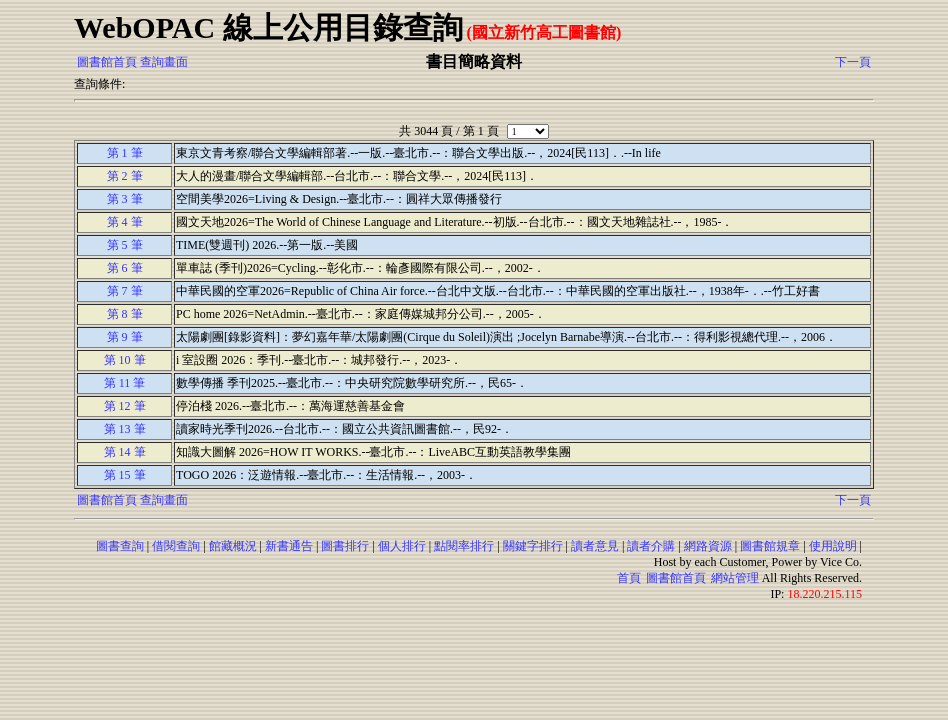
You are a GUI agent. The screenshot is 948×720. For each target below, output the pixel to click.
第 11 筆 (125, 383)
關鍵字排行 (533, 546)
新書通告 (289, 546)
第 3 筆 (125, 199)
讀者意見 (595, 546)
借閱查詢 (176, 546)
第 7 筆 (125, 291)
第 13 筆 (125, 429)
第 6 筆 (125, 268)
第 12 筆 (125, 406)
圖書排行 (345, 546)
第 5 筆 (125, 245)
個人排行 (402, 546)
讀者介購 (651, 546)
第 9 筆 (125, 337)
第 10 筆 (125, 360)
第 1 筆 (125, 153)
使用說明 (833, 546)
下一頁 (853, 62)
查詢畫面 (164, 62)
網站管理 (735, 578)
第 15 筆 (125, 475)
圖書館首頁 (107, 62)
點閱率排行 (464, 546)
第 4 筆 (125, 222)
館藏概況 (233, 546)
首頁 (629, 578)
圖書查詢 (120, 546)
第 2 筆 (125, 176)
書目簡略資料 (474, 61)
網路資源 (708, 546)
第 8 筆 (125, 314)
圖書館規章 (770, 546)
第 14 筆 (125, 452)
